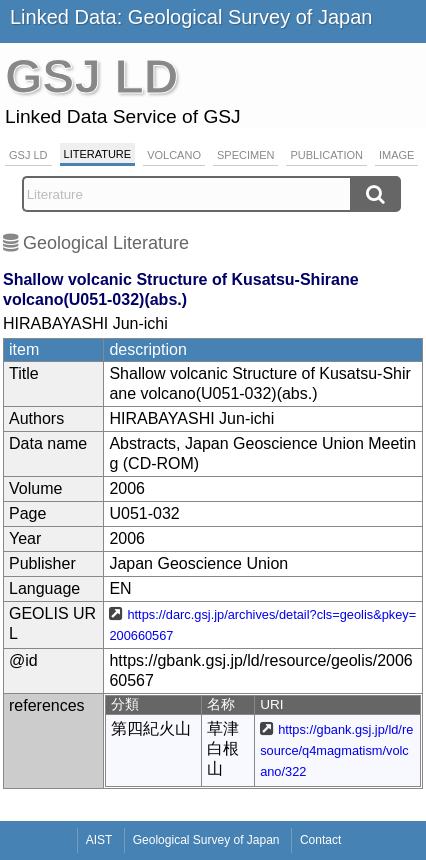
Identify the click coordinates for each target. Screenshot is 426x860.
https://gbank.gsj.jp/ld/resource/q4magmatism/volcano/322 (336, 750)
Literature (98, 154)
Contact (320, 840)
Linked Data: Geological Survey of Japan (191, 17)
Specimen (245, 155)
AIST (99, 840)
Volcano (174, 155)
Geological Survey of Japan (206, 840)
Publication (326, 155)
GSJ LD (28, 155)
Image (396, 155)
